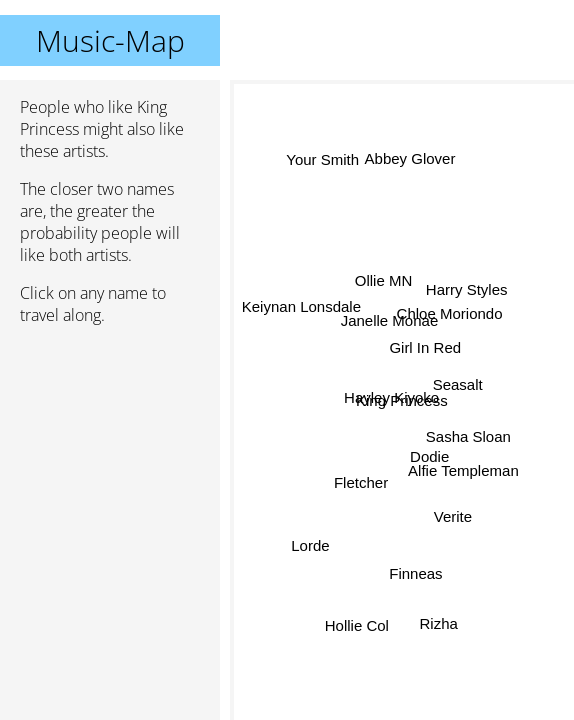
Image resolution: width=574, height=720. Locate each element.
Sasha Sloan (468, 430)
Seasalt (456, 392)
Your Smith (323, 159)
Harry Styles (467, 288)
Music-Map (110, 40)
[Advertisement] (110, 447)
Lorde (310, 547)
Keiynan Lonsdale (302, 308)
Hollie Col (356, 620)
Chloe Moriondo (450, 317)
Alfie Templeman (459, 478)
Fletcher (361, 480)
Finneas (416, 573)
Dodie (426, 459)
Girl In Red (426, 346)
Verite (454, 513)
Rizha (440, 621)
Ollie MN (381, 286)
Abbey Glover (406, 160)
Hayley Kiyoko (392, 395)
